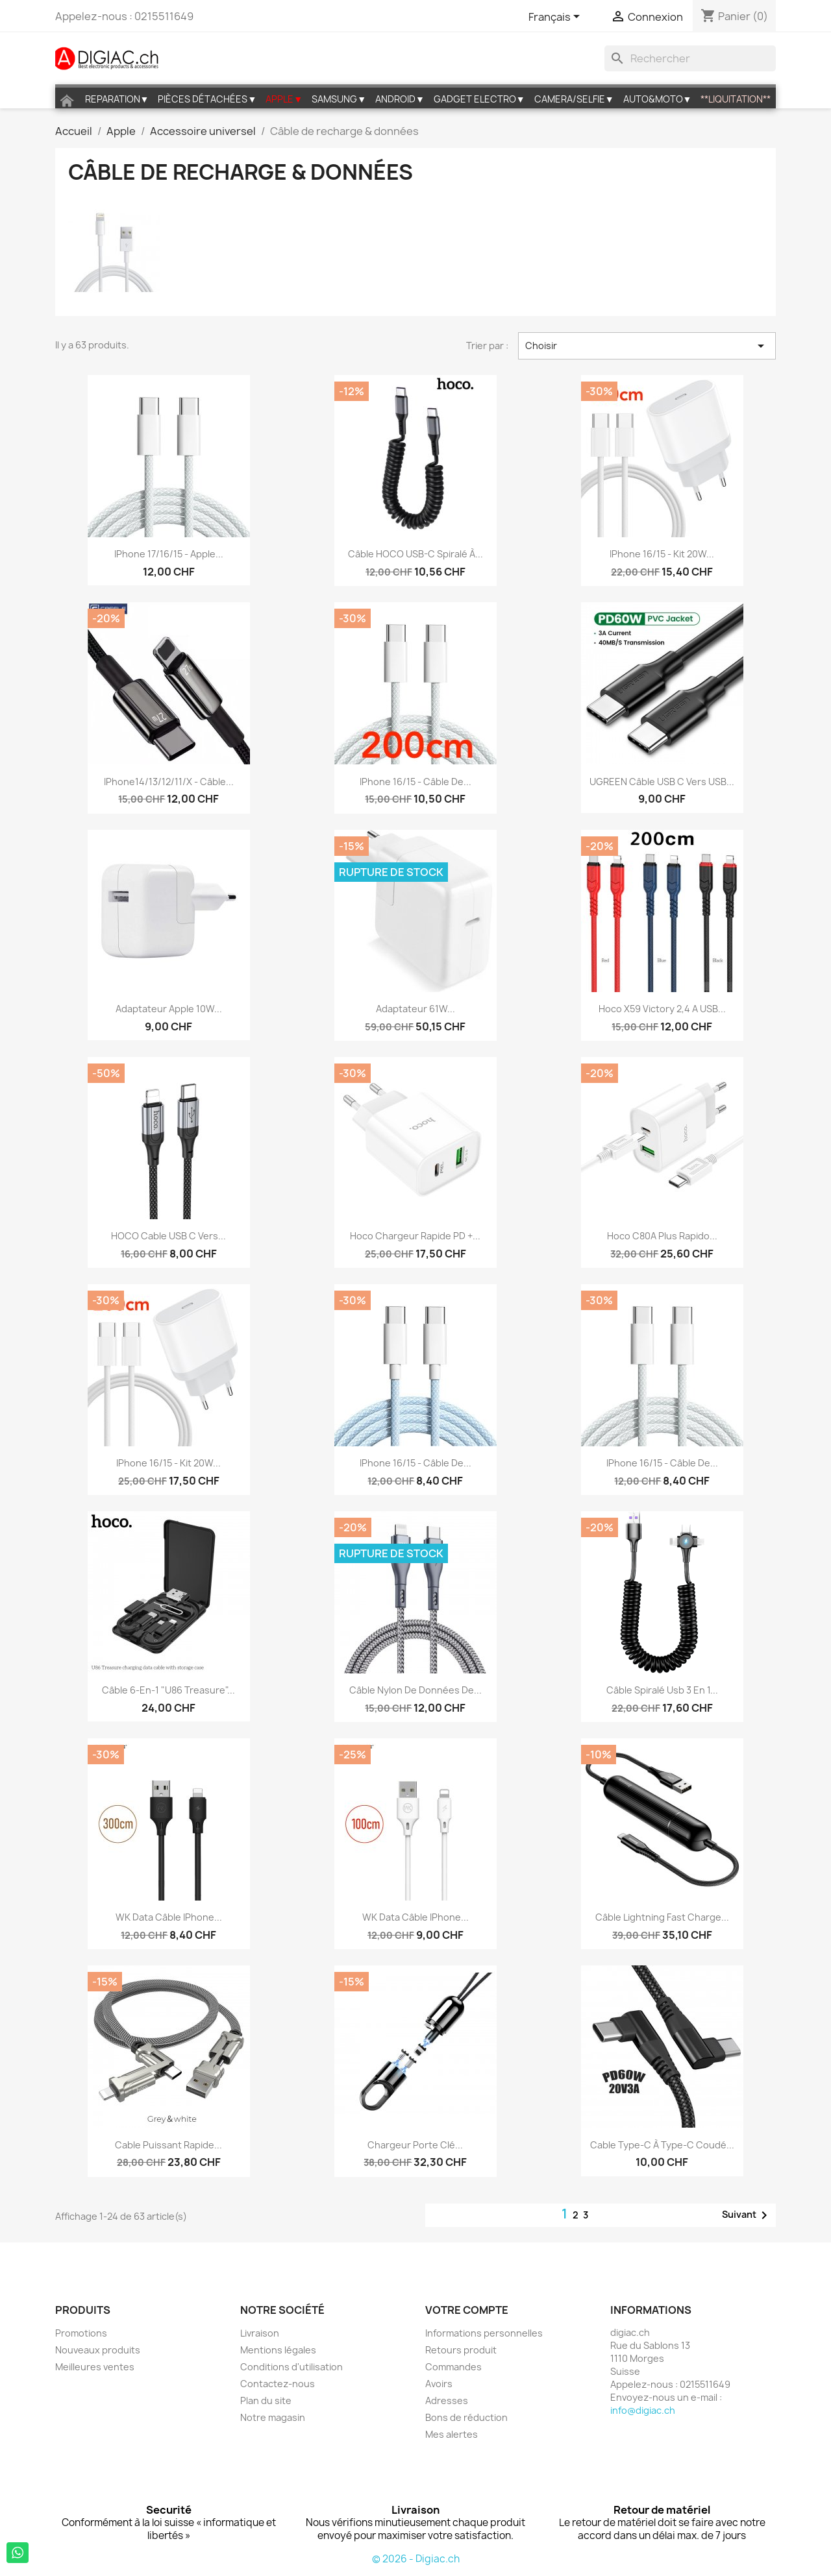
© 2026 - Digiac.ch (416, 2559)
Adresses (446, 2400)
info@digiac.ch (642, 2410)
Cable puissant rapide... (168, 2145)
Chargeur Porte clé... (415, 2145)
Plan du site (265, 2400)
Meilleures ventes (94, 2367)
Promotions (81, 2333)
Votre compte (466, 2310)
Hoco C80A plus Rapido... (662, 1236)
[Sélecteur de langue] (556, 17)
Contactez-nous (277, 2383)
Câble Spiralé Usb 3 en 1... (662, 1690)
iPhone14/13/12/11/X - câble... (169, 781)
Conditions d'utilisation (291, 2367)
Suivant (747, 2215)
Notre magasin (272, 2417)
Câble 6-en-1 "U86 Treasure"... (168, 1690)
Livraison (259, 2333)
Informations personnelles (484, 2333)
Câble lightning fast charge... (662, 1917)
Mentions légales (278, 2350)
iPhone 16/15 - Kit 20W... (662, 554)
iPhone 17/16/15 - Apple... (168, 554)
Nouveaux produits (97, 2350)
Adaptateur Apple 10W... (169, 1008)
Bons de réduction (466, 2417)
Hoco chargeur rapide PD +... (415, 1236)
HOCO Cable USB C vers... (168, 1236)
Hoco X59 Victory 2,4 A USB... (662, 1008)
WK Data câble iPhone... (169, 1917)
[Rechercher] (690, 58)
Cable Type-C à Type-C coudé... (662, 2145)
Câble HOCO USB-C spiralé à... (415, 554)
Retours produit (461, 2350)
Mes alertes (451, 2434)
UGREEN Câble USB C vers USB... (661, 781)
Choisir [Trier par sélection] (647, 346)
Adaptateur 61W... (415, 1008)
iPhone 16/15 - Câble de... (415, 781)
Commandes (453, 2367)
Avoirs (439, 2383)
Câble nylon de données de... (415, 1690)
